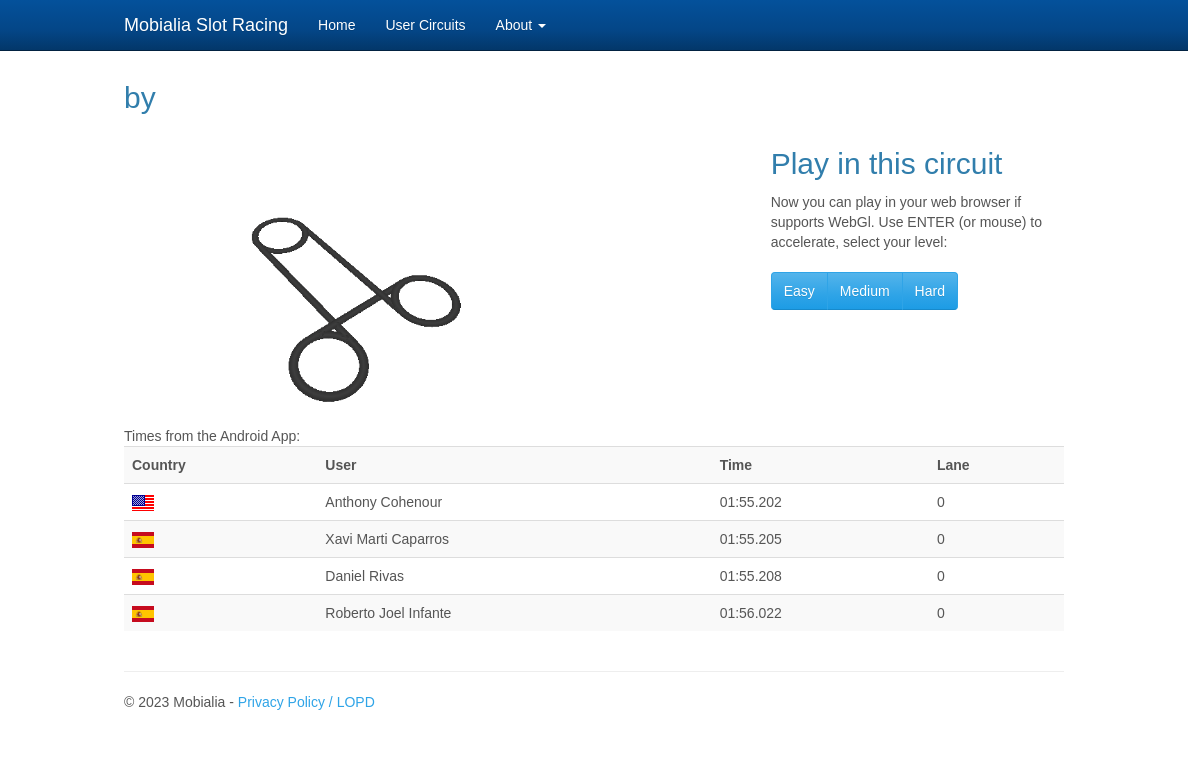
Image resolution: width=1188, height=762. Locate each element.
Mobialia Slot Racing (206, 25)
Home (336, 25)
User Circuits (425, 25)
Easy (799, 291)
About (521, 25)
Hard (930, 291)
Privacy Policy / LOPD (306, 702)
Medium (865, 291)
